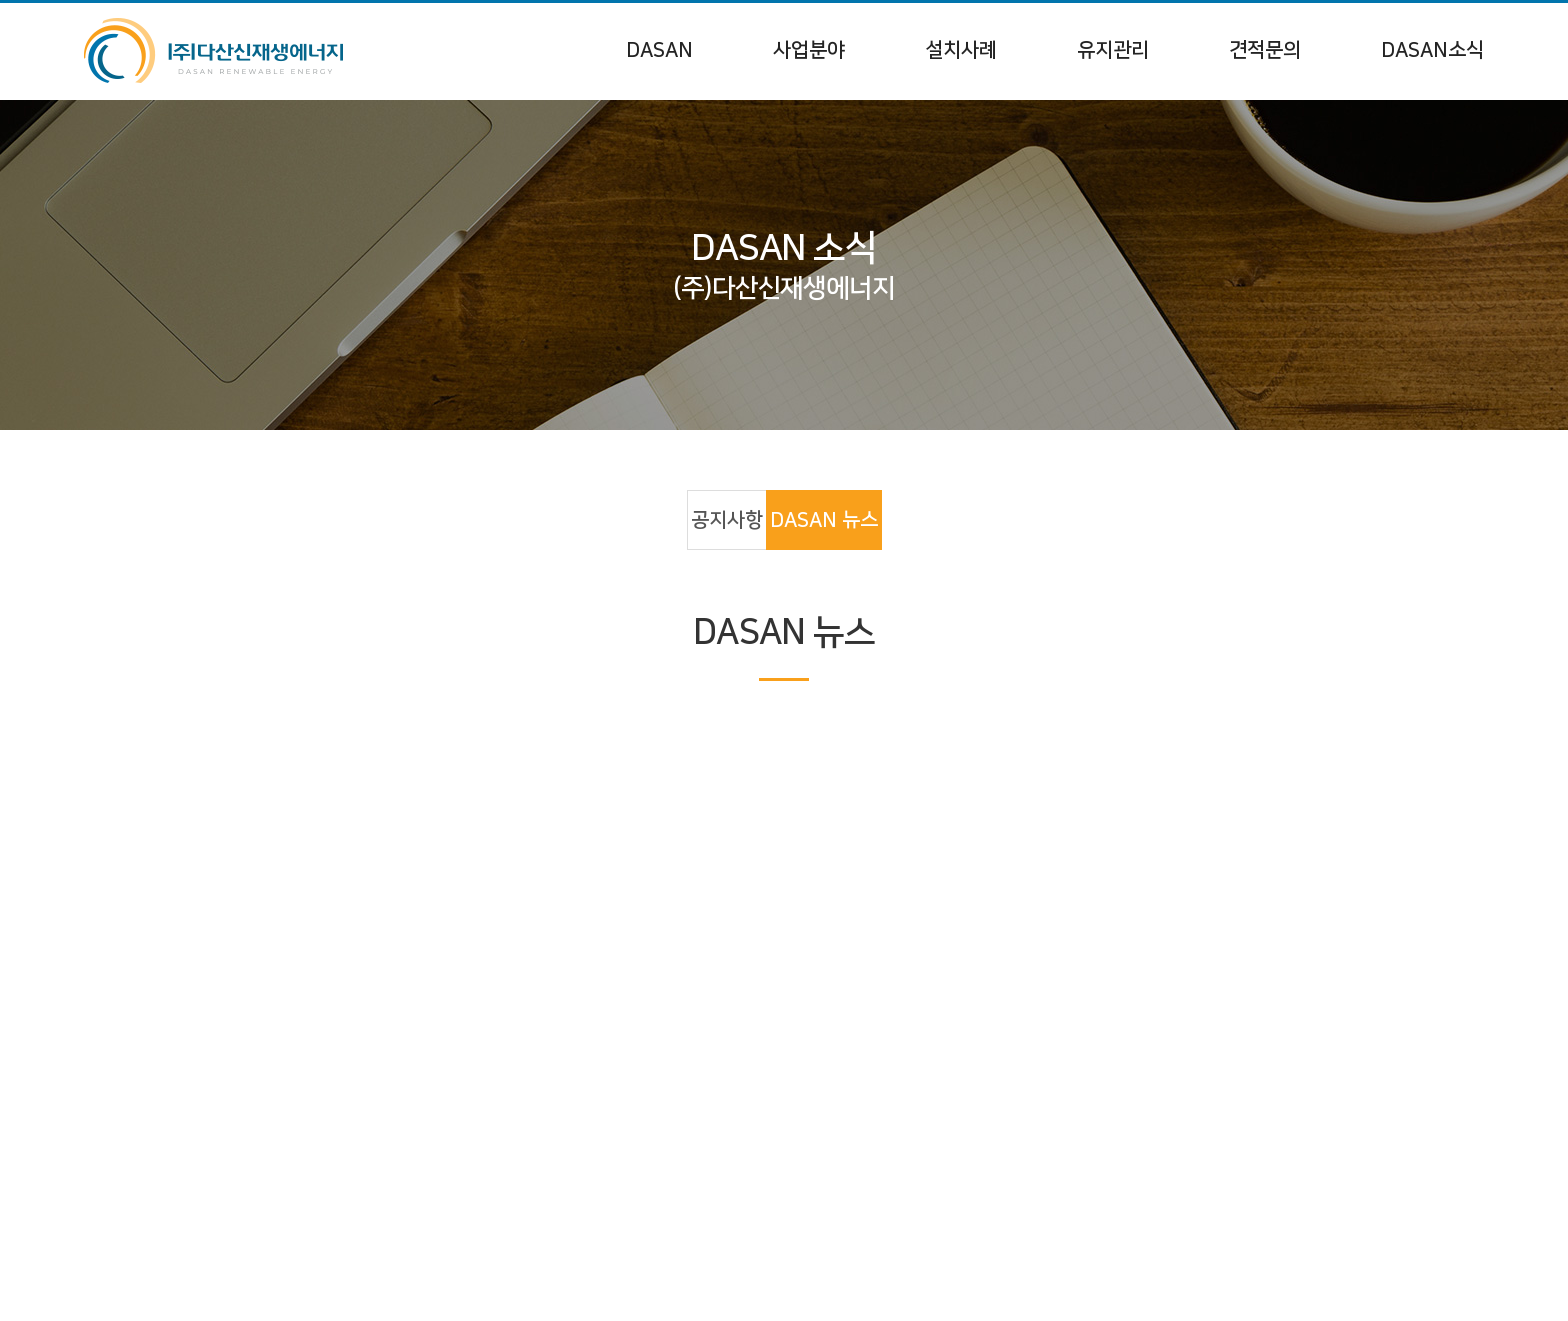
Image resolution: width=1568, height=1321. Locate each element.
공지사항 (727, 520)
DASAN (659, 50)
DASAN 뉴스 (824, 520)
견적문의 (1265, 50)
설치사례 (961, 50)
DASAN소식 (1432, 50)
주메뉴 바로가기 (0, 0)
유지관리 (1113, 50)
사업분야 (809, 50)
